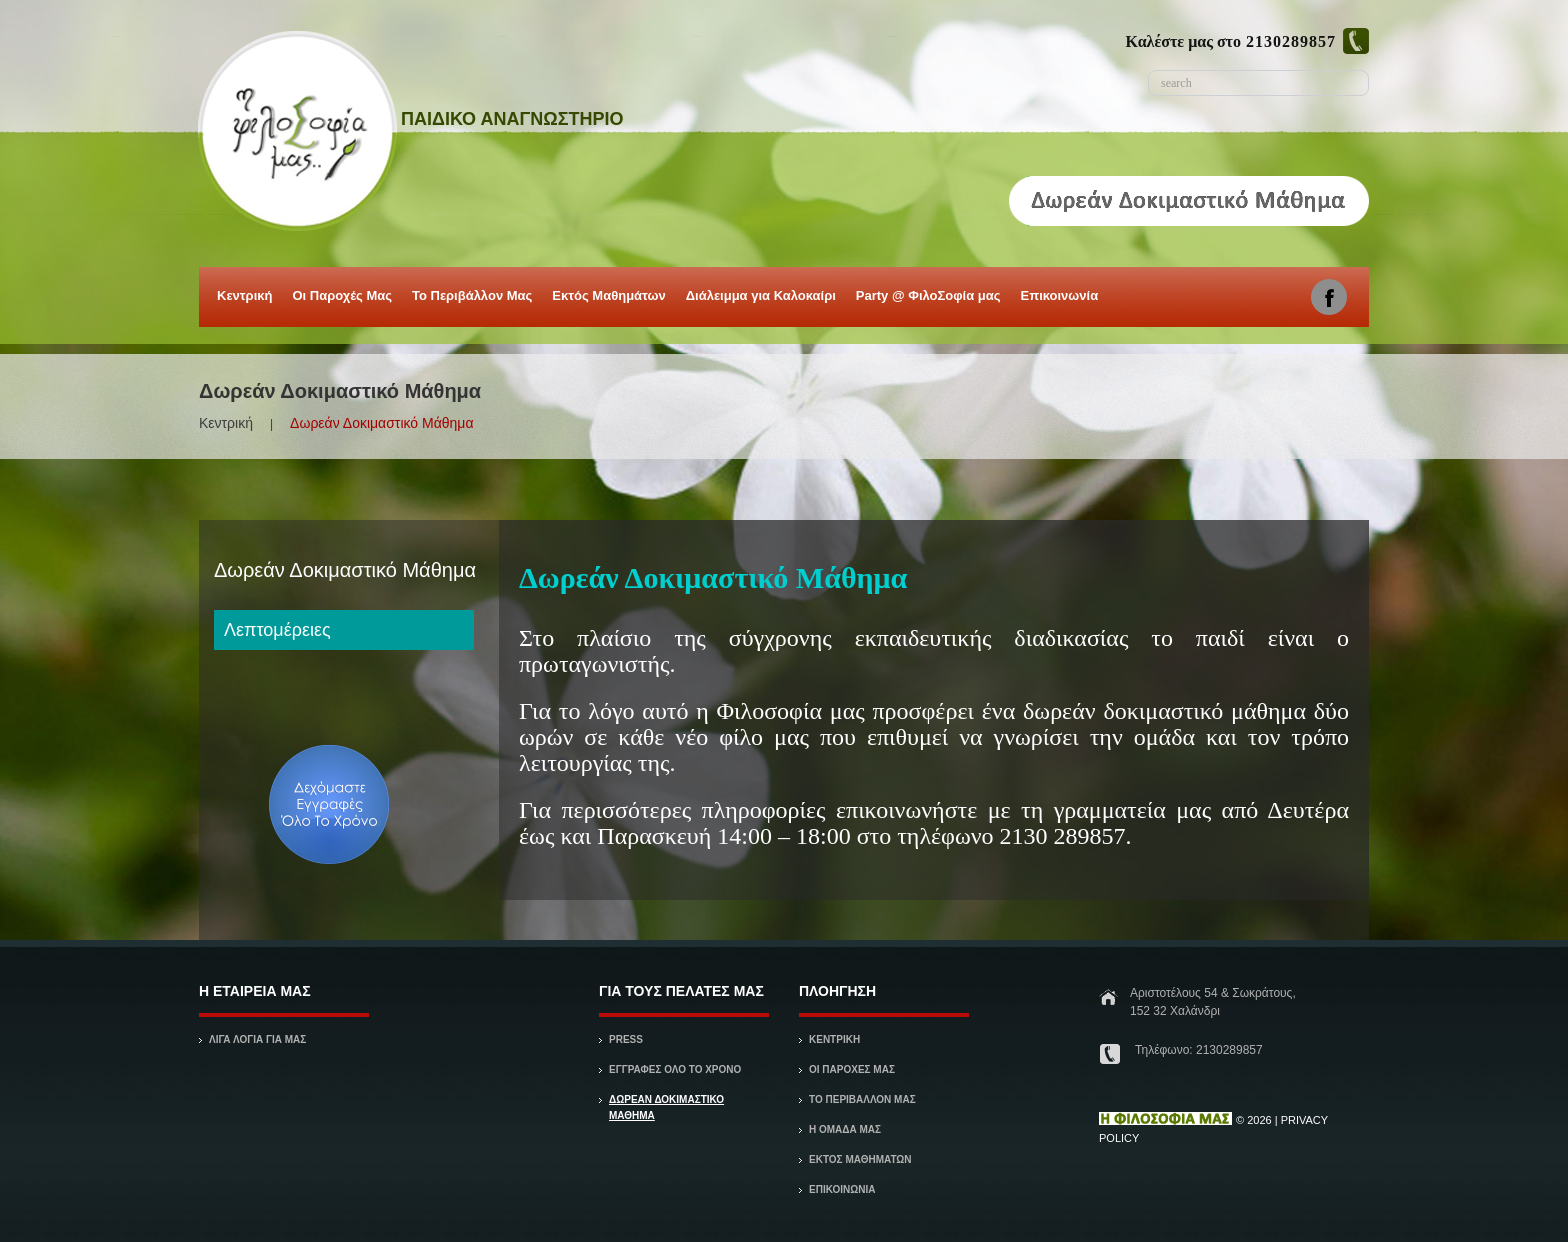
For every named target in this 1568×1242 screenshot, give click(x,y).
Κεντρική (243, 299)
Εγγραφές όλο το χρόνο (675, 1069)
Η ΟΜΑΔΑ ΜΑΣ (845, 1129)
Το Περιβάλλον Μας (472, 295)
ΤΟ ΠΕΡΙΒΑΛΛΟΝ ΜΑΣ (862, 1099)
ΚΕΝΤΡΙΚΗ (834, 1039)
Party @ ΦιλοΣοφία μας (927, 299)
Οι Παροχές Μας (340, 299)
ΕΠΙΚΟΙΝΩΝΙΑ (842, 1189)
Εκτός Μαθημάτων (607, 299)
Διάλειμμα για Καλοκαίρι (759, 299)
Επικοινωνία (1060, 295)
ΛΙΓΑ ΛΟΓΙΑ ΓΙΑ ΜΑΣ (257, 1039)
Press (626, 1039)
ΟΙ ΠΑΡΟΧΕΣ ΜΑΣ (852, 1069)
